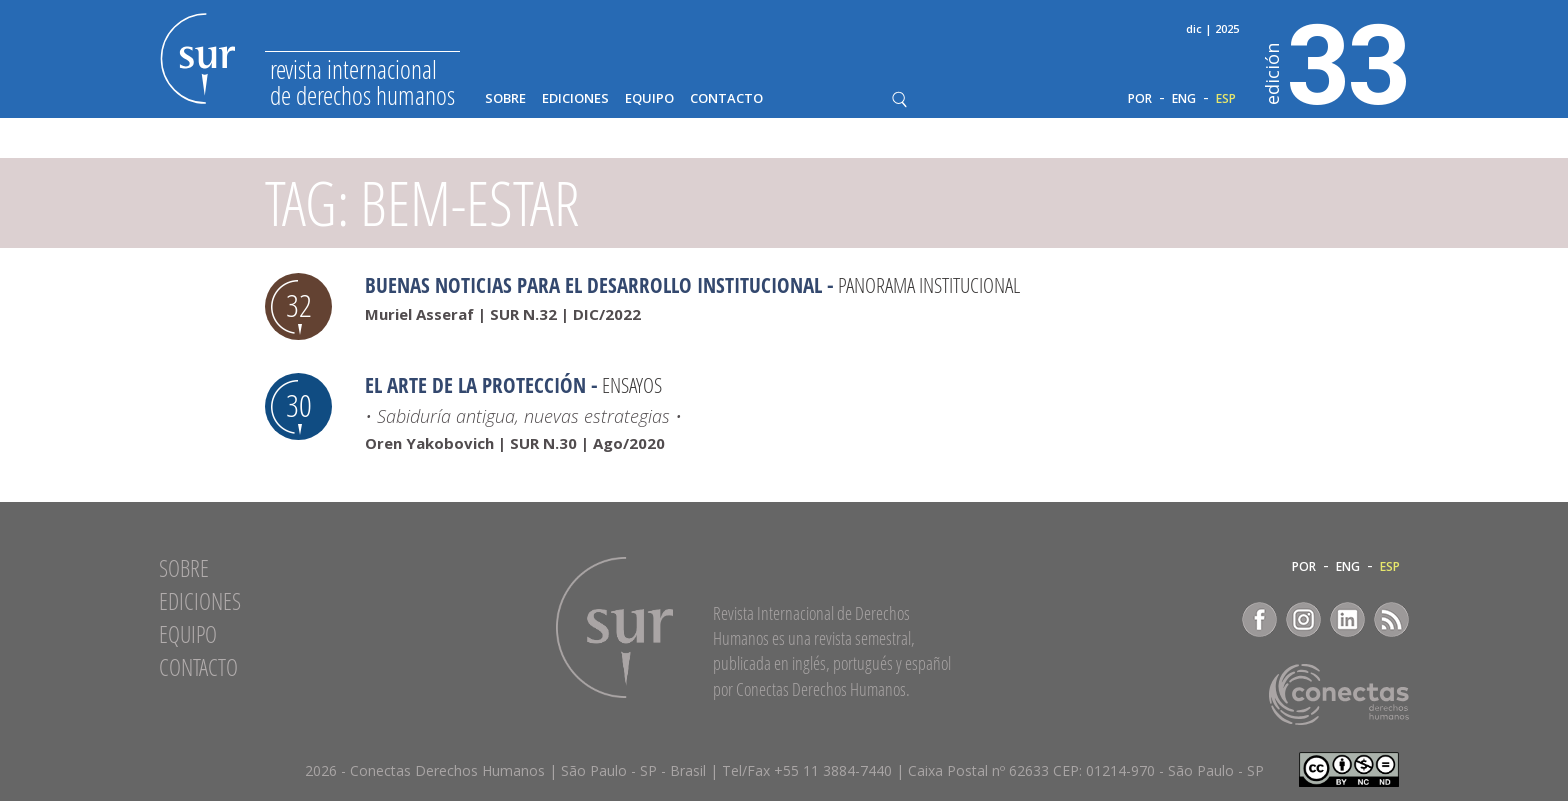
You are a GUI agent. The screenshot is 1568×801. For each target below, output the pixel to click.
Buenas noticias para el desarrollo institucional (593, 285)
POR (1140, 99)
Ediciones (575, 98)
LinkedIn (1347, 619)
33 (1337, 61)
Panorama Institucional (929, 285)
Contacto (726, 98)
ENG (1184, 99)
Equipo (649, 98)
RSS (1391, 619)
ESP (1226, 99)
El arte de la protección (475, 385)
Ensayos (632, 385)
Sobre (505, 98)
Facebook (1259, 619)
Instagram (1303, 619)
